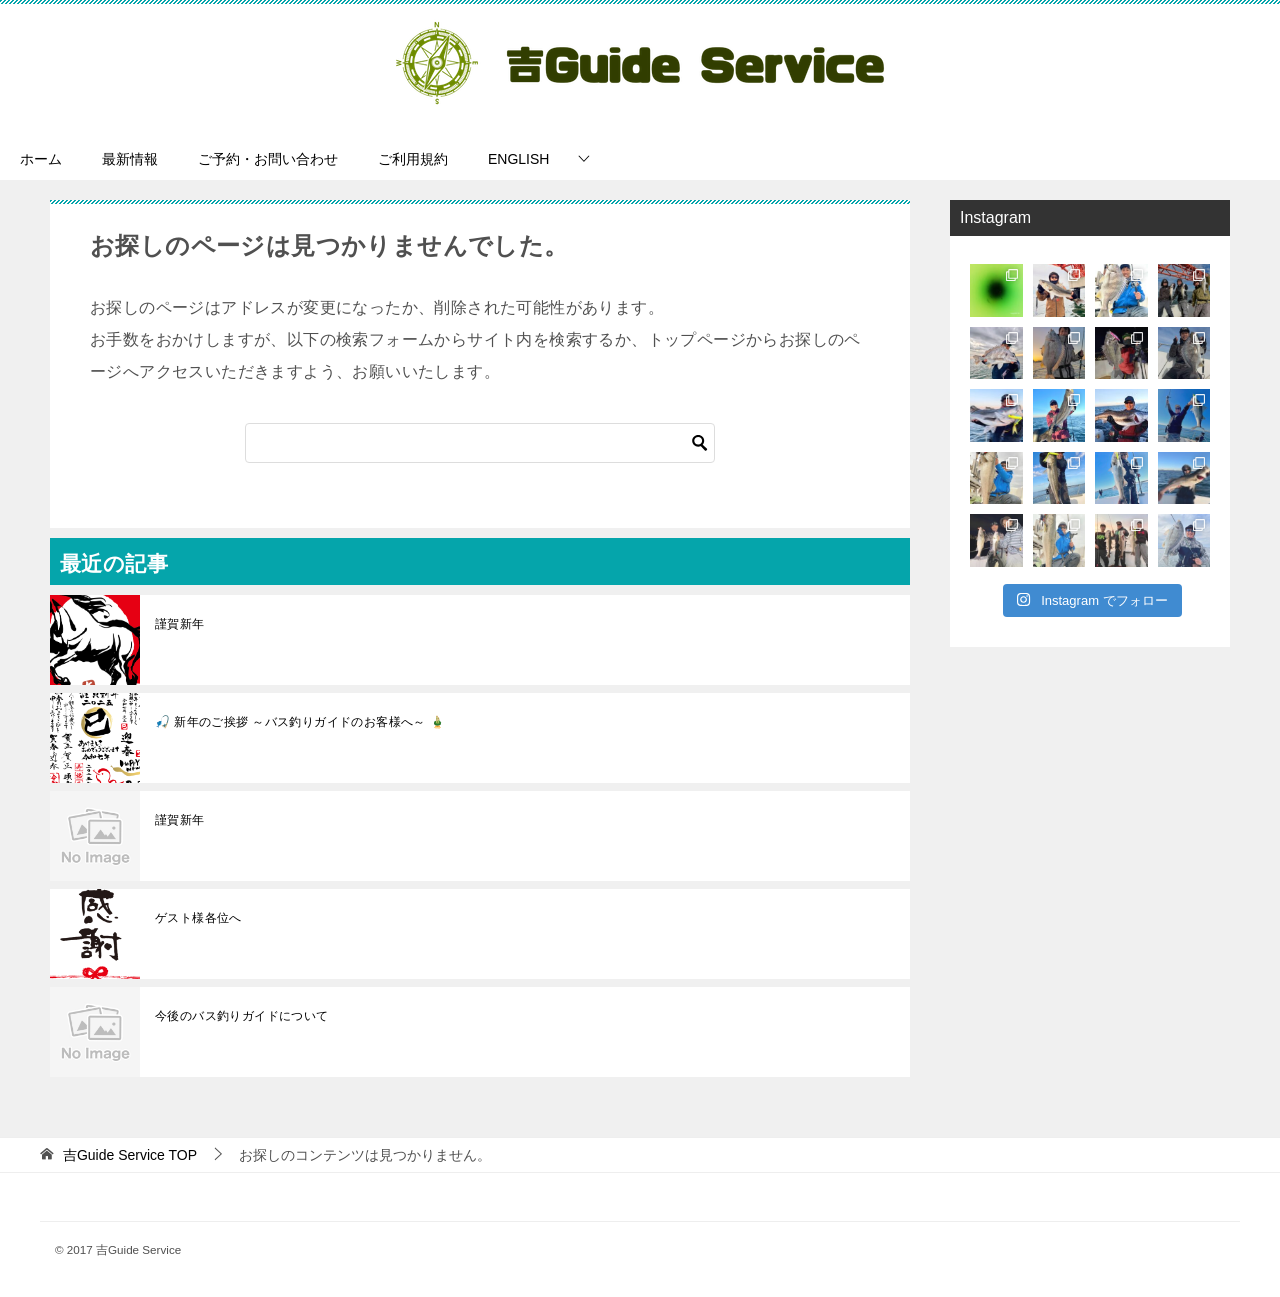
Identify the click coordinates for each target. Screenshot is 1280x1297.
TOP (130, 1155)
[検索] (480, 443)
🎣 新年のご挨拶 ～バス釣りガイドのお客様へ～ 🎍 (300, 722)
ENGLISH (518, 159)
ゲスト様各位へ (198, 918)
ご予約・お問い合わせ (268, 159)
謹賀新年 (180, 624)
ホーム (41, 159)
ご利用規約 (413, 159)
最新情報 (130, 159)
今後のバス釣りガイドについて (242, 1016)
